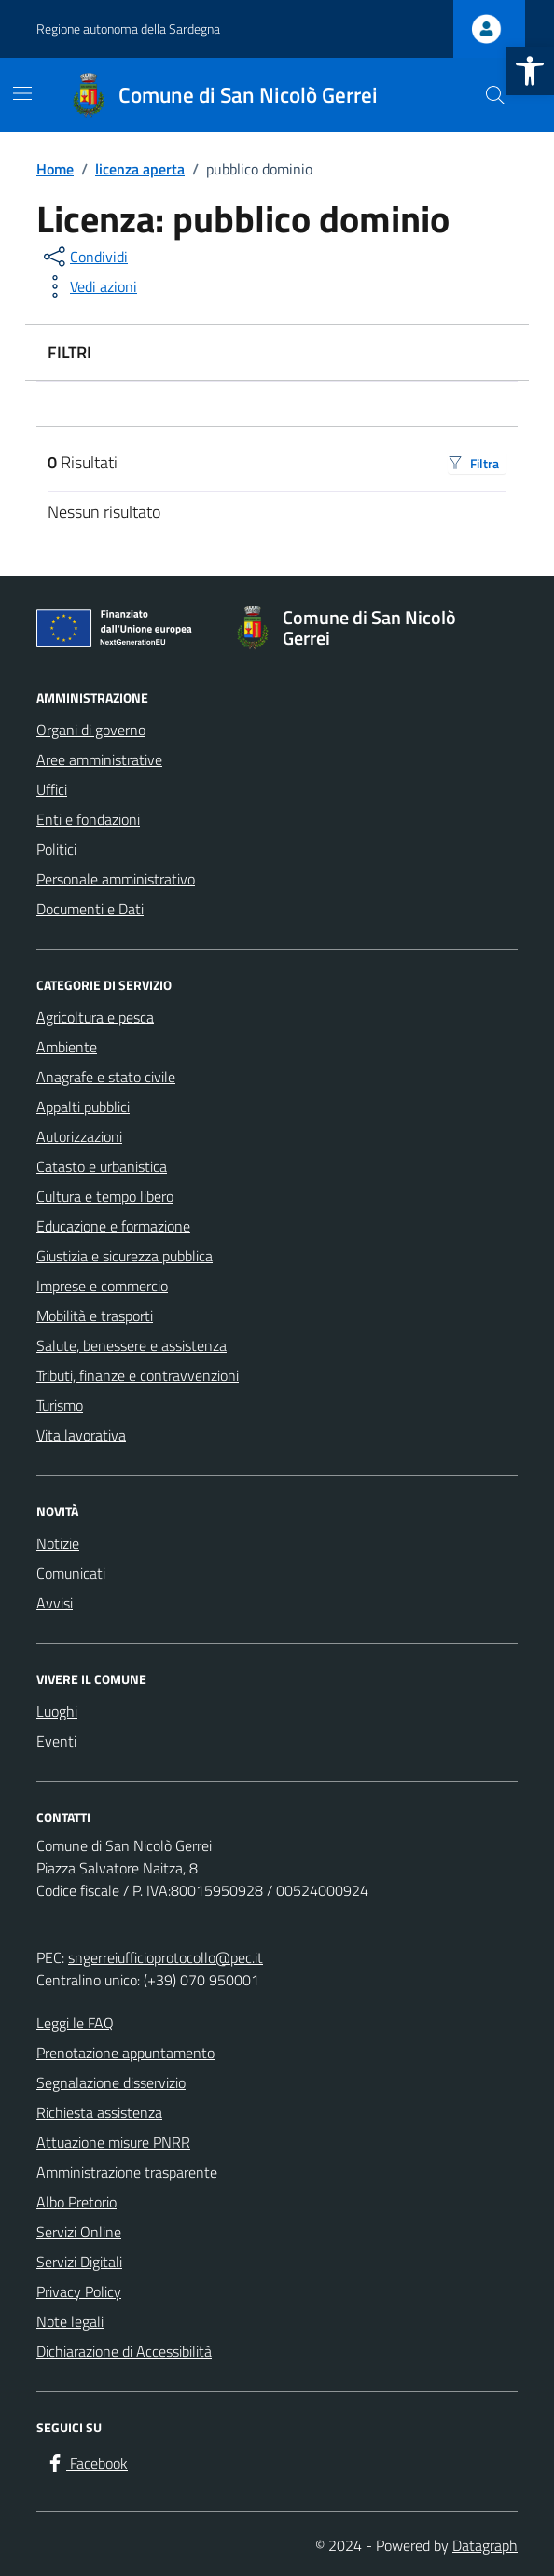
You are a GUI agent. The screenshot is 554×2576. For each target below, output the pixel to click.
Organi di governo (90, 729)
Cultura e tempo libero (104, 1196)
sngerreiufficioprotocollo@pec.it (165, 1957)
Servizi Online (78, 2232)
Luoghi (56, 1711)
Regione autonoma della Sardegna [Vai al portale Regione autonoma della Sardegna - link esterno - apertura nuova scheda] (128, 28)
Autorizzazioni (79, 1136)
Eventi (56, 1741)
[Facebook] (85, 2463)
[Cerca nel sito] (495, 95)
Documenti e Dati (90, 909)
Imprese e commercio (102, 1285)
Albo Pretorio (76, 2202)
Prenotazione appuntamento (125, 2052)
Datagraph (485, 2545)
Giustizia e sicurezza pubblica (124, 1256)
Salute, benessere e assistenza (131, 1345)
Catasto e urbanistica (101, 1166)
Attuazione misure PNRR (113, 2142)
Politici (56, 849)
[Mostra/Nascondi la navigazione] (22, 93)
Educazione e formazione (113, 1226)
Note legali (70, 2321)
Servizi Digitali (79, 2261)
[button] (530, 71)
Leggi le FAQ (75, 2023)
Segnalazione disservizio (111, 2082)
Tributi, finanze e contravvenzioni (137, 1375)
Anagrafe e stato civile (105, 1076)
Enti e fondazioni (88, 819)
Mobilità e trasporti (94, 1315)
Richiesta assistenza (99, 2112)
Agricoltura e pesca (95, 1017)
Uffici (51, 789)
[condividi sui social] (84, 257)
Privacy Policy (78, 2291)
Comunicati (70, 1573)
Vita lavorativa (81, 1435)
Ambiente (66, 1047)
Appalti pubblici (83, 1106)
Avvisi (54, 1603)
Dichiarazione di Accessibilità (124, 2351)
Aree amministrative (99, 759)
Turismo (59, 1405)
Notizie (57, 1543)
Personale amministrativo (115, 879)
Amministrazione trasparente (126, 2172)
